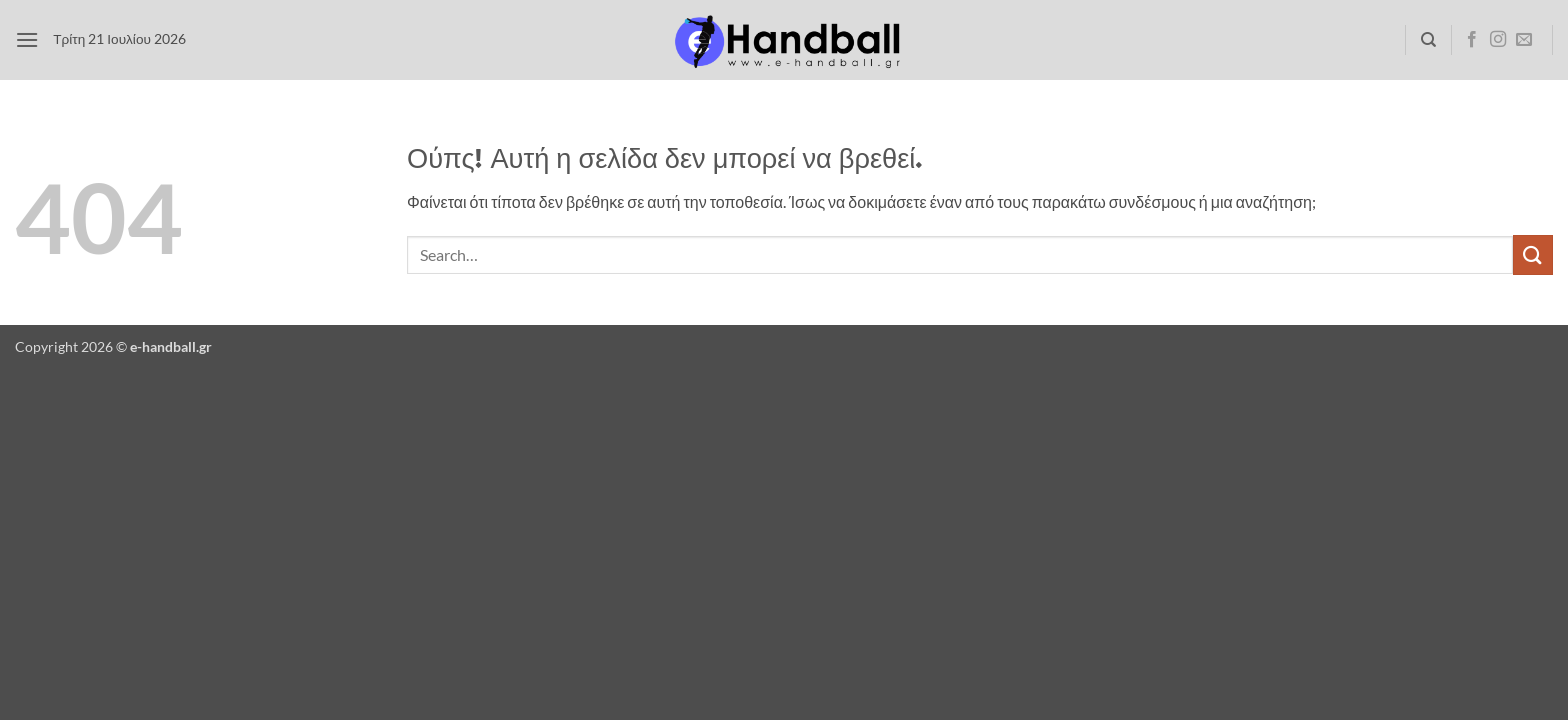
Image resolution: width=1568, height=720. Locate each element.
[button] (27, 39)
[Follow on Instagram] (1498, 40)
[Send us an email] (1524, 40)
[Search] (1428, 40)
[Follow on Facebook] (1472, 40)
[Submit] (1533, 254)
